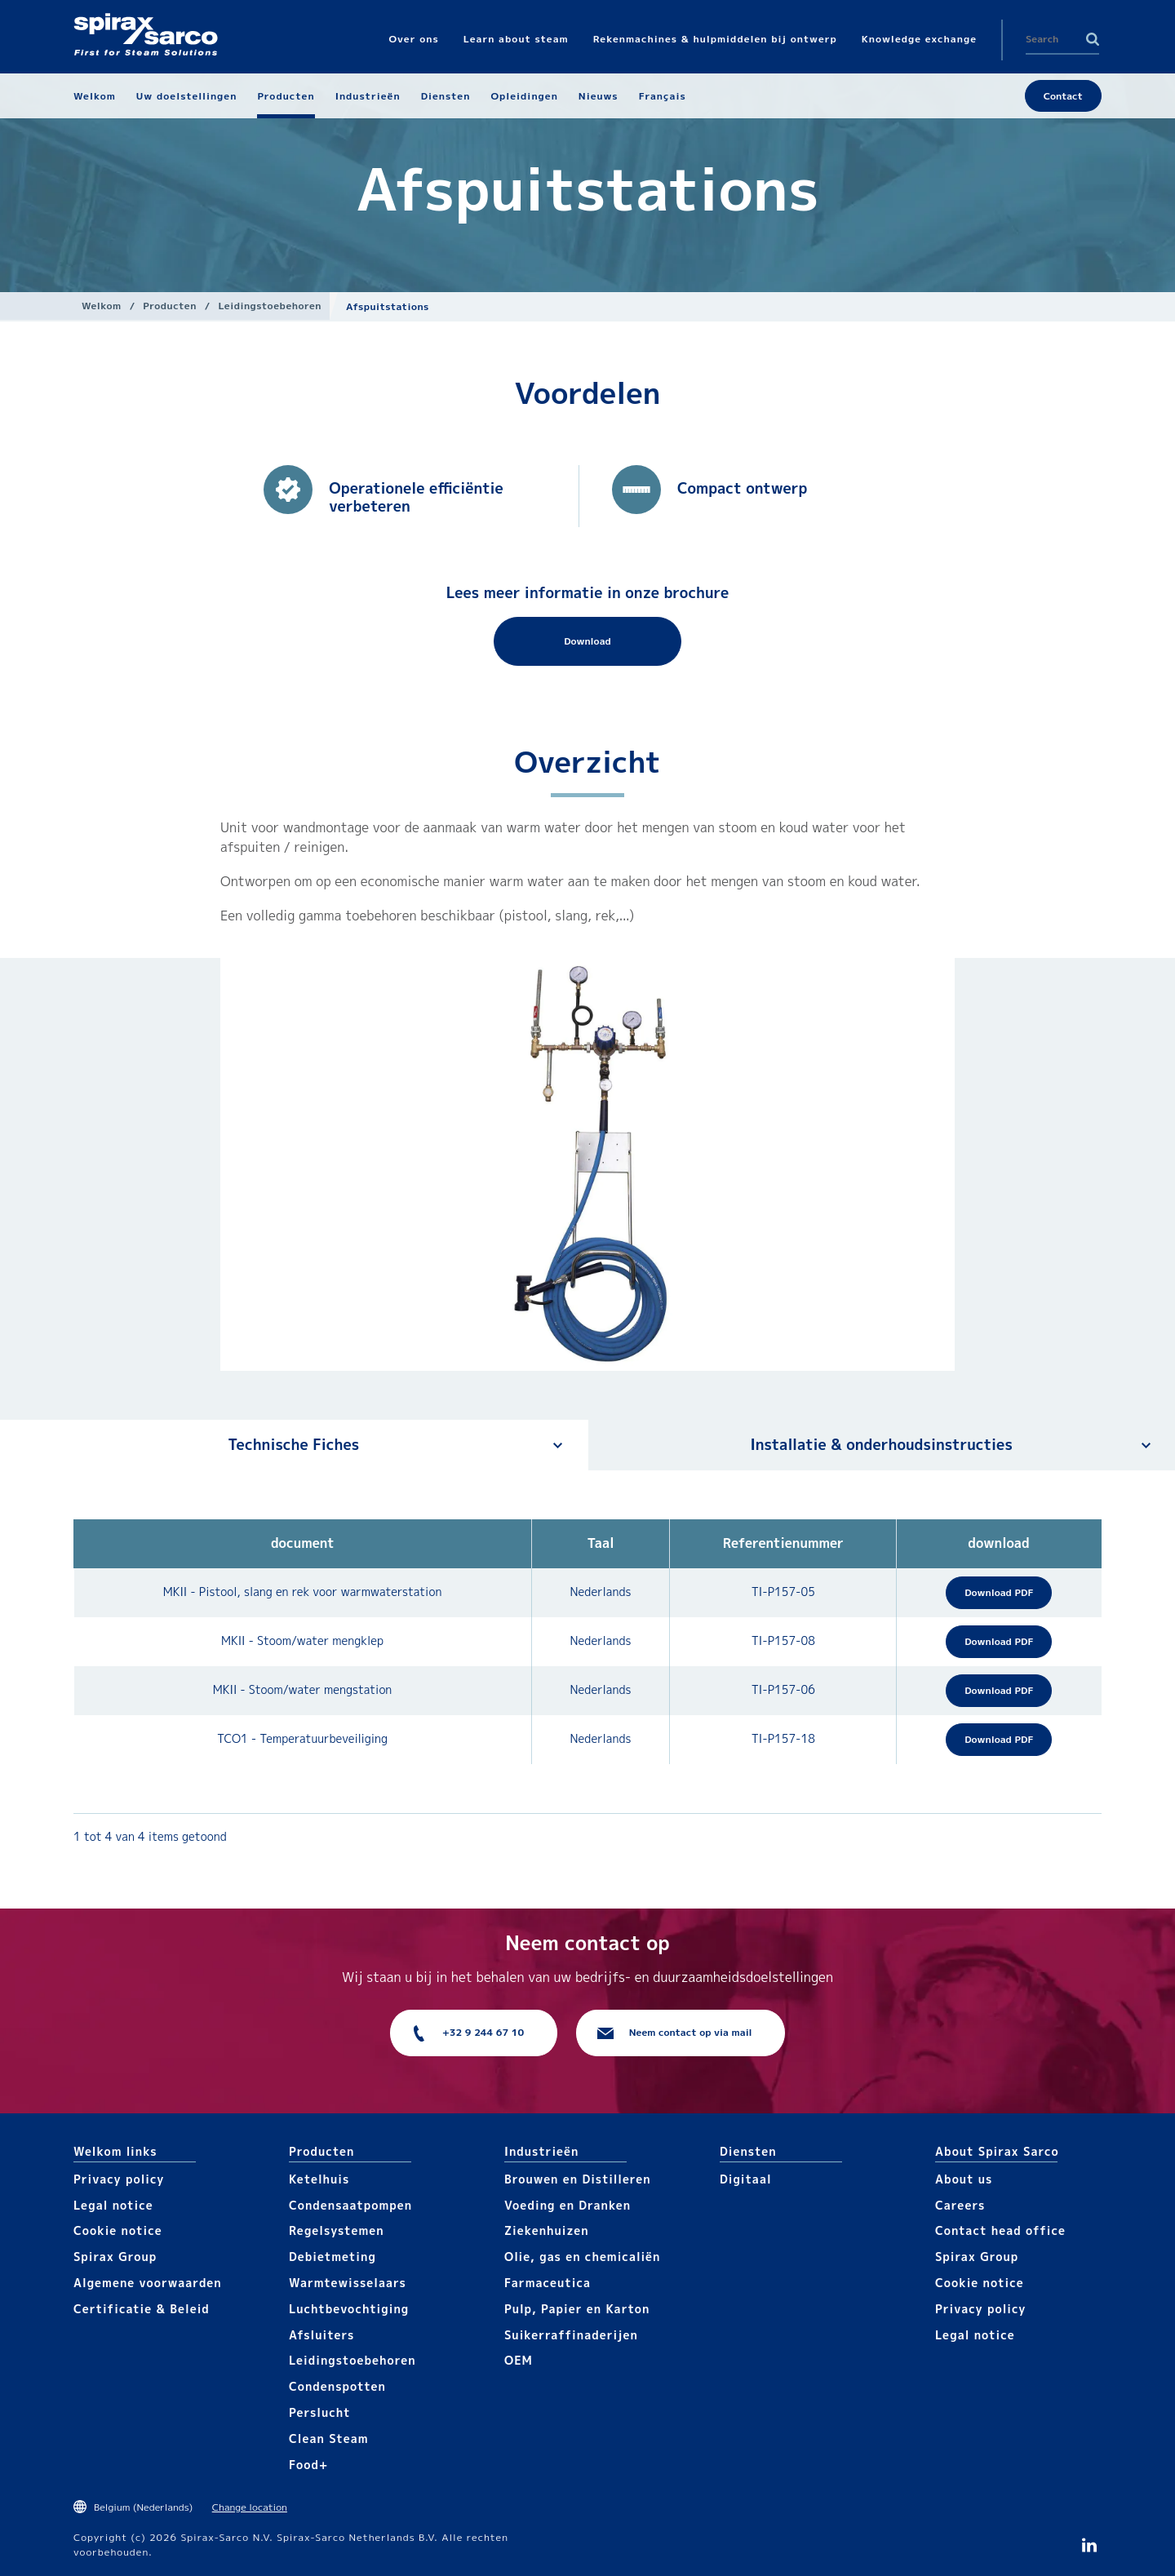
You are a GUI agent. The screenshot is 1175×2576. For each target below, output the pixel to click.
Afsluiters (321, 2335)
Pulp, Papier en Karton (577, 2309)
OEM (518, 2360)
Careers (960, 2205)
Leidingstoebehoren (269, 306)
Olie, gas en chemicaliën (582, 2256)
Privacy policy (119, 2179)
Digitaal (746, 2179)
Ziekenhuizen (546, 2230)
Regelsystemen (336, 2230)
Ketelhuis (319, 2179)
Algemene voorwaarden (147, 2282)
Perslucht (320, 2412)
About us (963, 2179)
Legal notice (113, 2205)
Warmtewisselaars (347, 2282)
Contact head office (1000, 2230)
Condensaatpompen (350, 2205)
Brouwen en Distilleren (577, 2179)
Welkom (102, 306)
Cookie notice (117, 2230)
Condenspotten (337, 2386)
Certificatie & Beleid (141, 2309)
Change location (249, 2507)
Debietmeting (332, 2256)
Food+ (308, 2464)
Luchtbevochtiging (349, 2309)
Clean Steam (329, 2438)
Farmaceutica (547, 2282)
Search (1092, 39)
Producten (170, 306)
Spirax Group (115, 2256)
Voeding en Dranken (567, 2205)
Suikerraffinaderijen (571, 2335)
